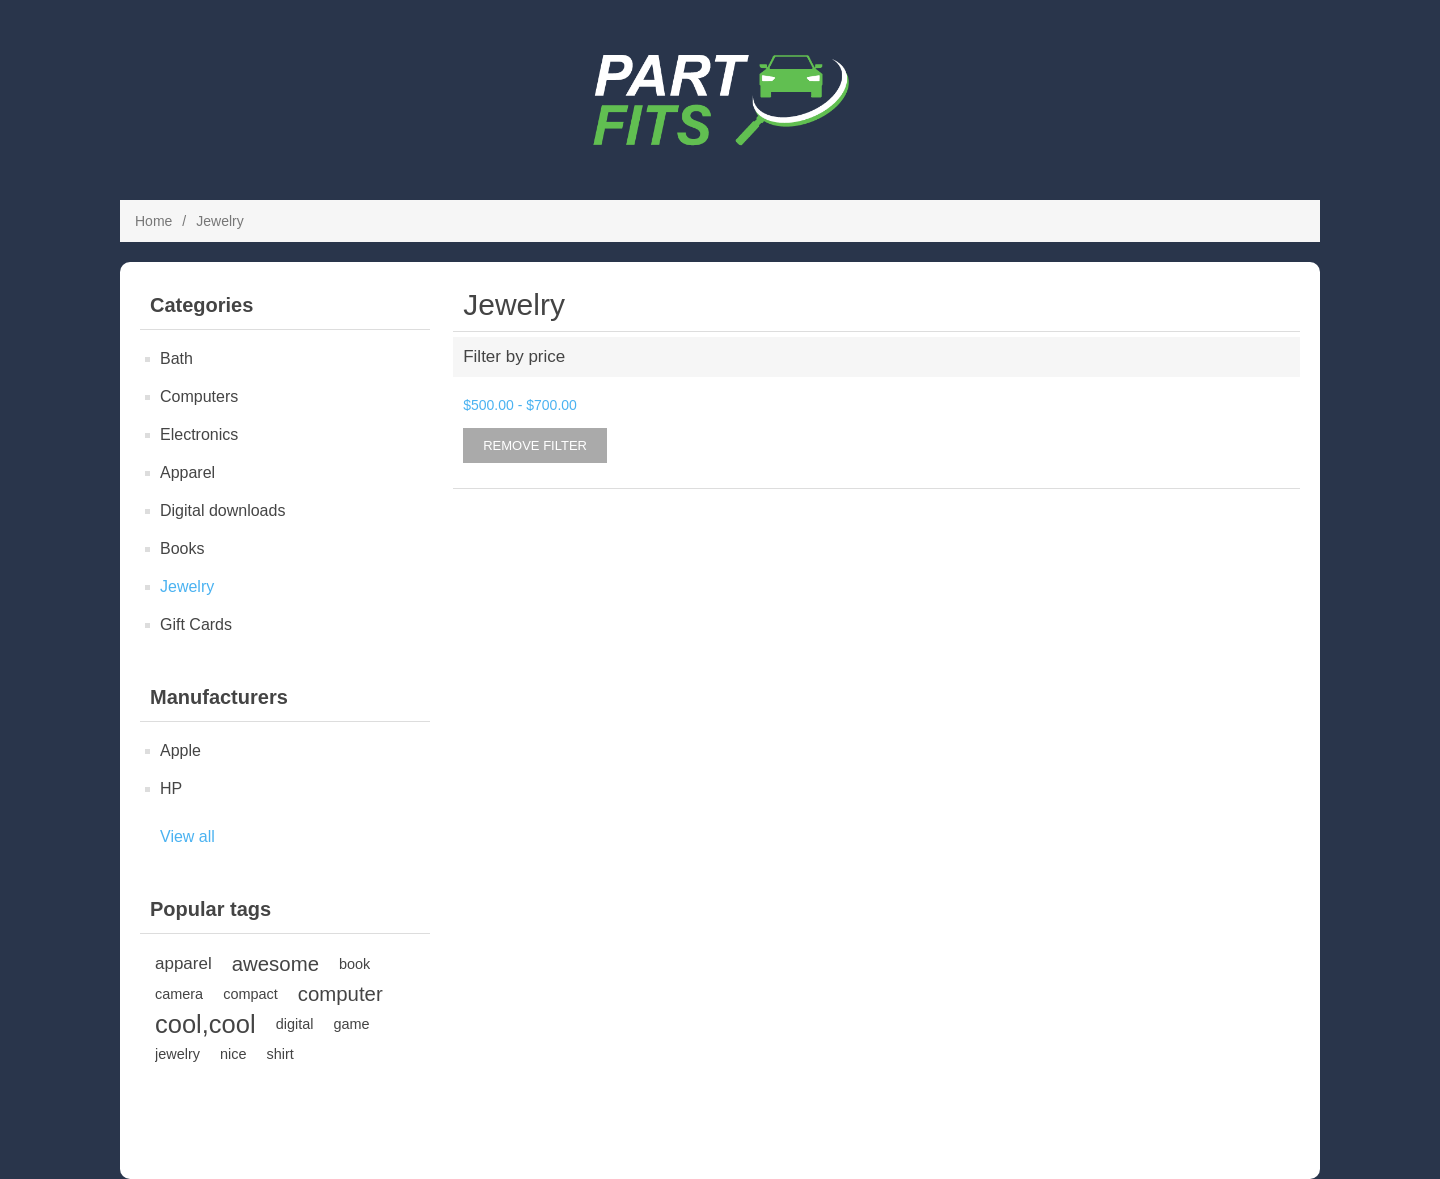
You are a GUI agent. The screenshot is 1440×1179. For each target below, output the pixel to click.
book (354, 964)
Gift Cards (196, 624)
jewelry (177, 1054)
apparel (183, 963)
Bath (176, 358)
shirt (279, 1054)
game (351, 1024)
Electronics (199, 434)
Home (153, 221)
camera (179, 994)
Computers (199, 396)
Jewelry (187, 586)
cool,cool (205, 1024)
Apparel (187, 472)
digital (295, 1024)
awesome (275, 964)
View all (187, 836)
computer (340, 994)
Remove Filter (535, 445)
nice (233, 1054)
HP (171, 788)
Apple (180, 750)
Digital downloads (222, 510)
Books (182, 548)
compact (250, 994)
